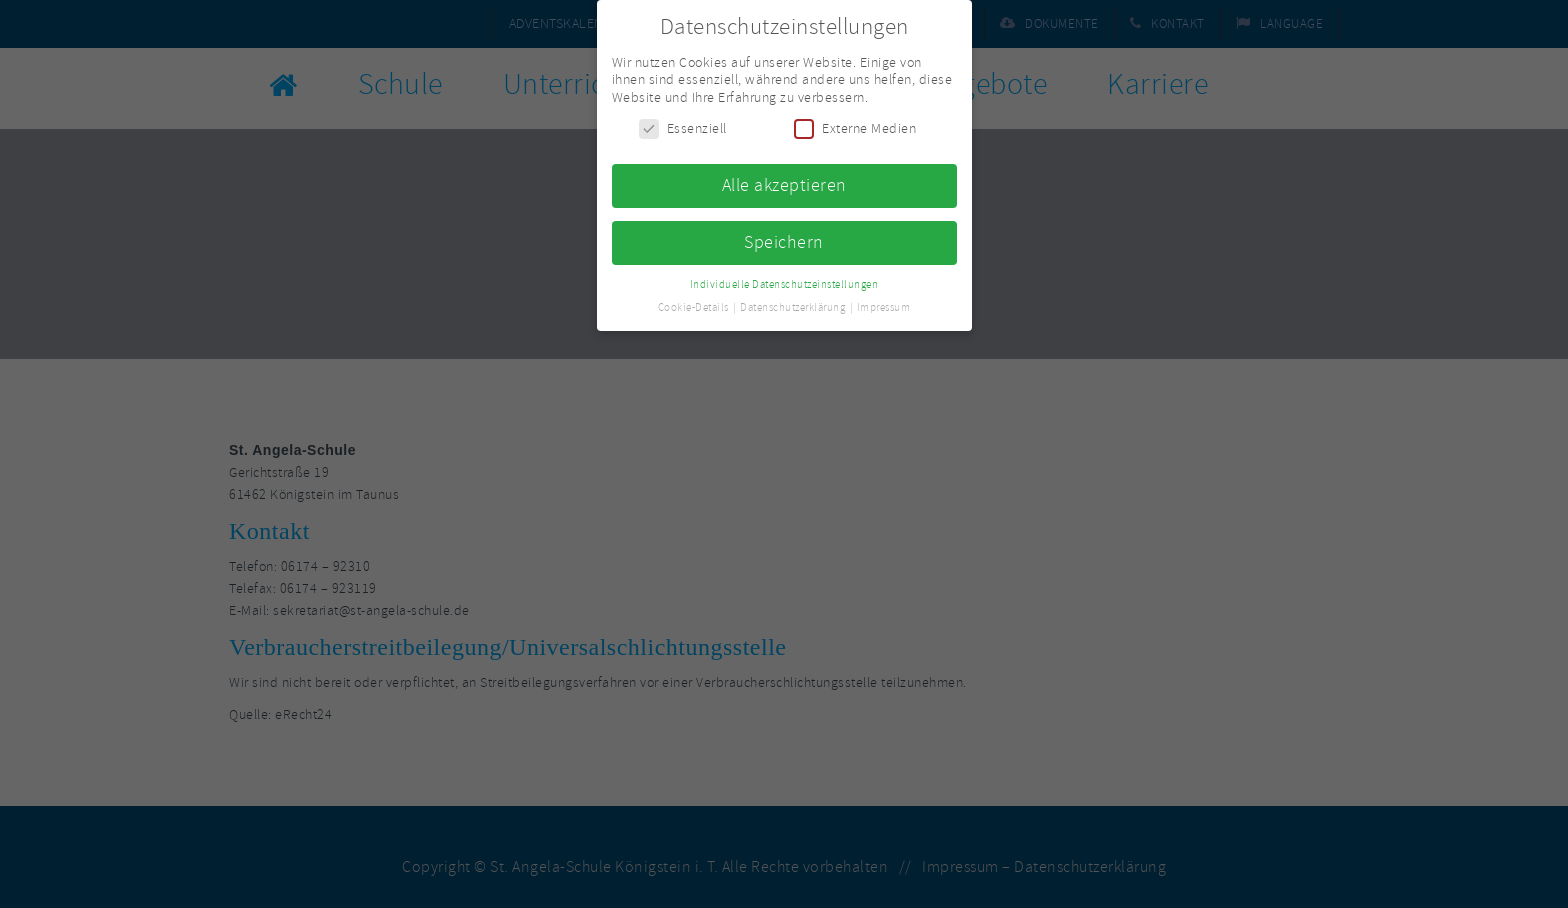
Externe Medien (855, 124)
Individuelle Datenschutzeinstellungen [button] (784, 279)
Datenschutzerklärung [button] (794, 302)
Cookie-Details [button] (695, 302)
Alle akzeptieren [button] (784, 181)
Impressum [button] (884, 302)
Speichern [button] (784, 238)
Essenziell (683, 124)
